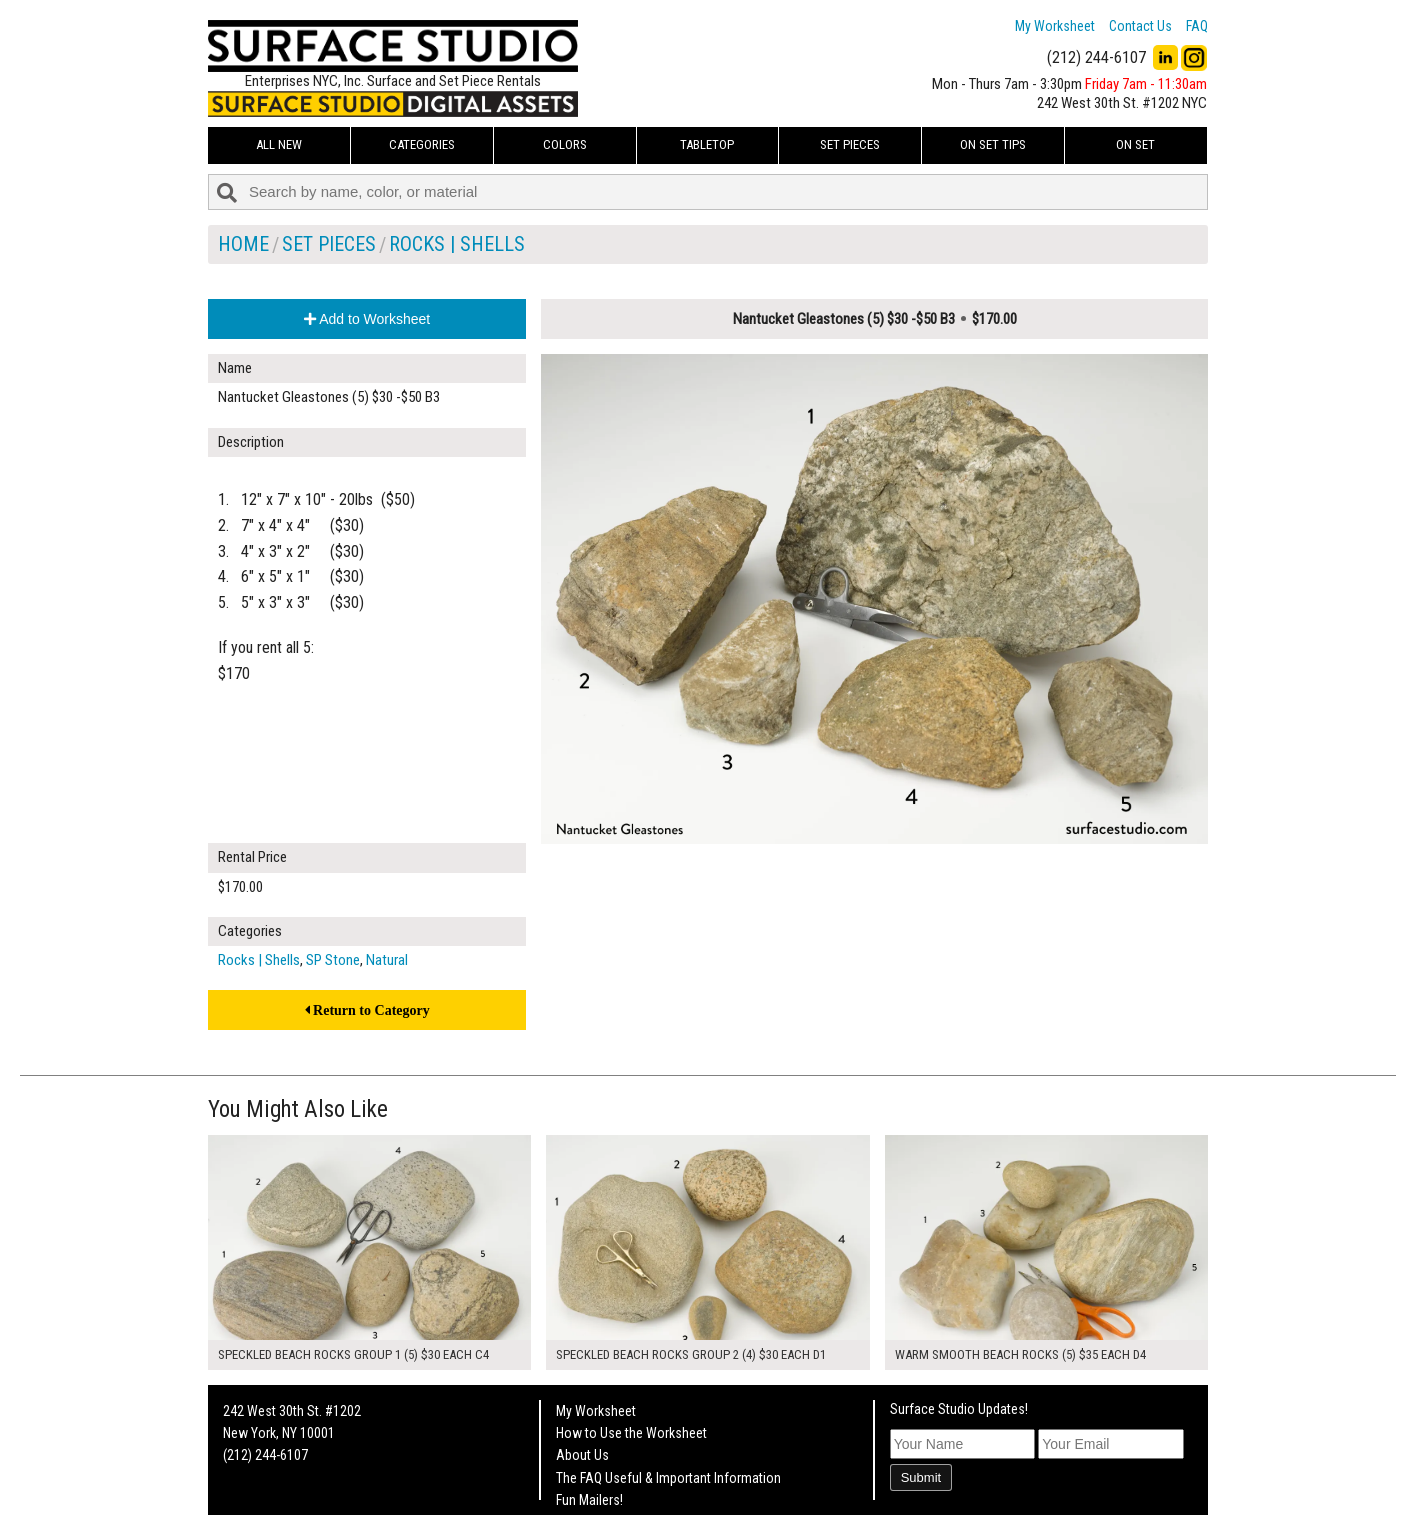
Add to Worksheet (367, 319)
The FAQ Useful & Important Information (668, 1478)
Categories (422, 144)
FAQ (1197, 26)
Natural (387, 960)
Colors (565, 144)
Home (243, 244)
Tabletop (707, 144)
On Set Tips (993, 144)
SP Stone (333, 960)
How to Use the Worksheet (631, 1433)
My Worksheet (1055, 26)
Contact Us (1140, 26)
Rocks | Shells (457, 244)
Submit (921, 1477)
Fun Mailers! (589, 1500)
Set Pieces (850, 144)
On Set (1135, 144)
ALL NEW (279, 144)
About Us (582, 1455)
